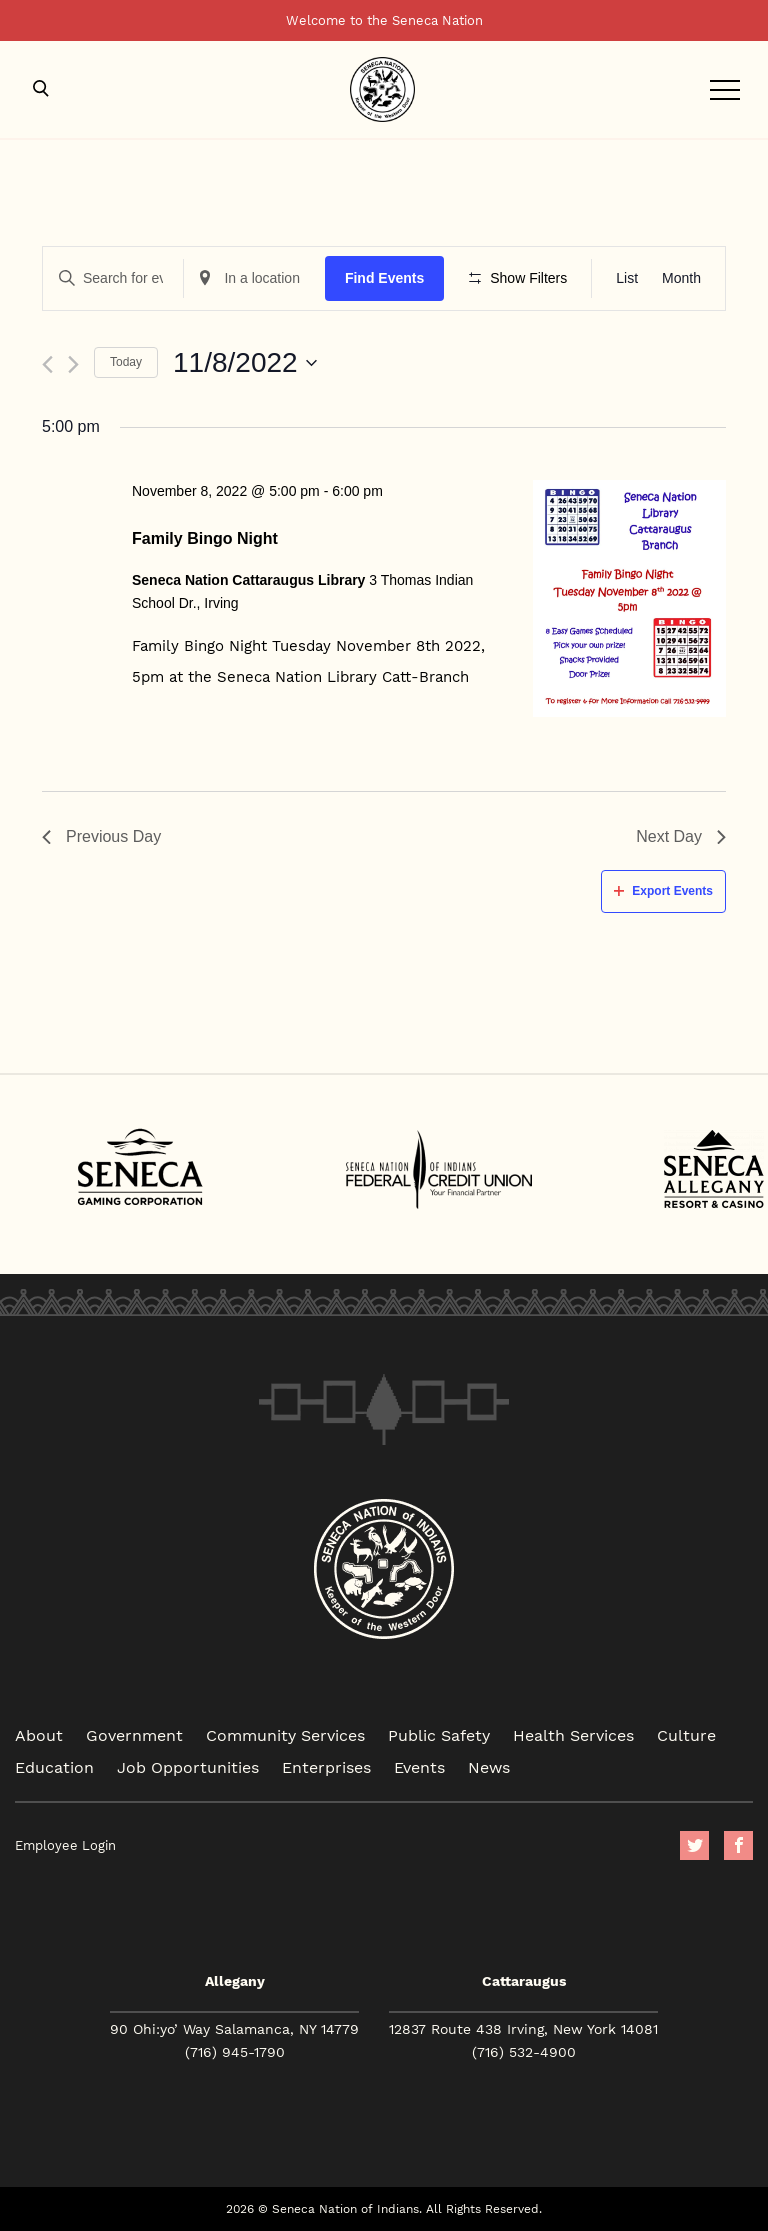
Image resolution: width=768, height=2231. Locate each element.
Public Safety (439, 1734)
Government (134, 1734)
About (39, 1734)
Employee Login (65, 1845)
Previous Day (101, 836)
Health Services (573, 1734)
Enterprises (326, 1766)
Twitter (694, 1845)
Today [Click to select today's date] (126, 362)
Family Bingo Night (205, 538)
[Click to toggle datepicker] (245, 363)
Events (419, 1766)
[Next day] (73, 364)
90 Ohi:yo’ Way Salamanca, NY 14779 (234, 2029)
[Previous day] (47, 364)
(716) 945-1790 (235, 2052)
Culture (686, 1734)
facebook (738, 1845)
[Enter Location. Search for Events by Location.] (254, 278)
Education (54, 1766)
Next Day (681, 836)
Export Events (663, 891)
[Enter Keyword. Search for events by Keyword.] (113, 278)
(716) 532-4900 (524, 2052)
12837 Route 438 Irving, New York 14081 (523, 2029)
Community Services (285, 1734)
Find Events (384, 278)
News (489, 1766)
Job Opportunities (188, 1766)
